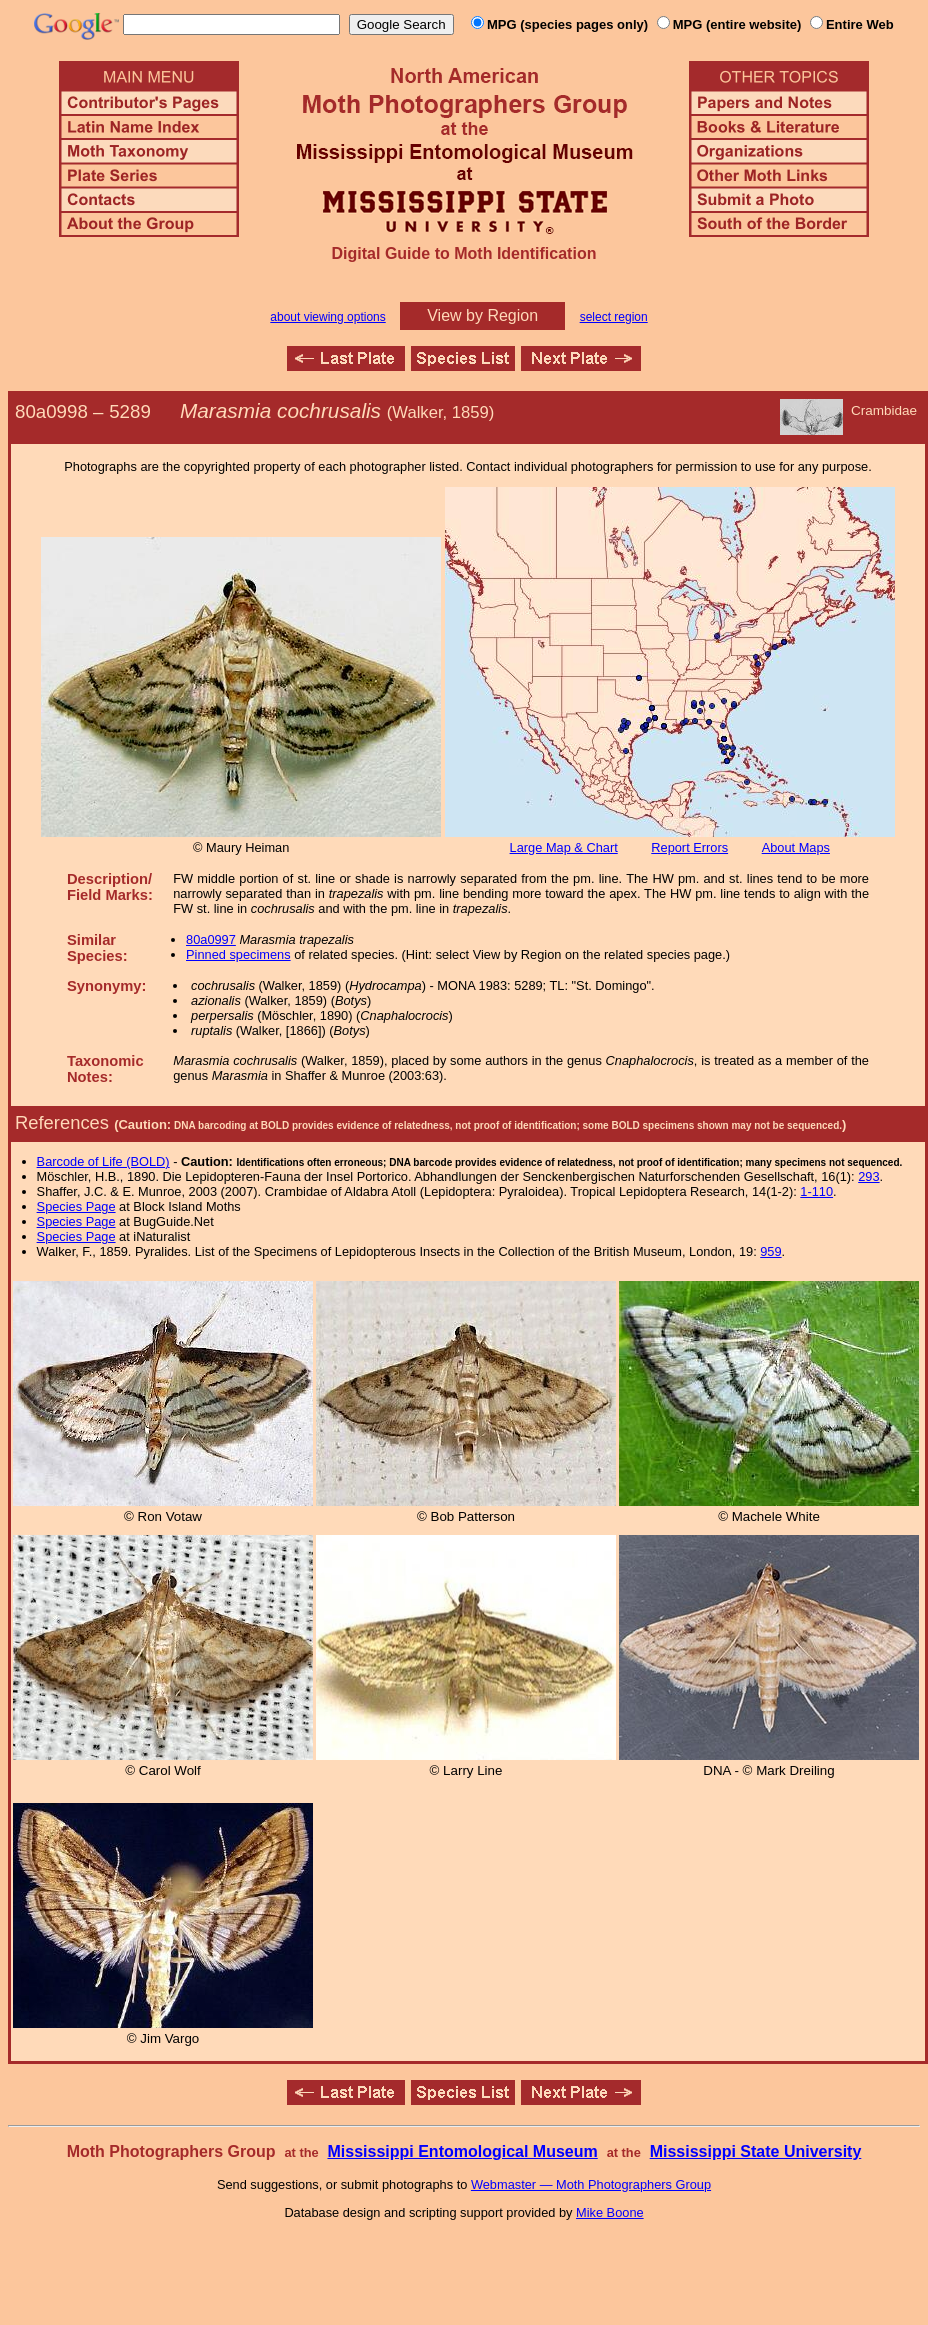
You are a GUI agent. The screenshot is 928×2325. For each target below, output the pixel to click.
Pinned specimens (238, 954)
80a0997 (211, 939)
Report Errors (689, 847)
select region (614, 317)
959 (770, 1251)
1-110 (816, 1191)
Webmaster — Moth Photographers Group (591, 2184)
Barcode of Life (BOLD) (103, 1161)
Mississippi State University (756, 2151)
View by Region (482, 315)
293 (868, 1176)
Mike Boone (610, 2212)
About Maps (796, 847)
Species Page (76, 1206)
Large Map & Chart (564, 847)
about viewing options (327, 317)
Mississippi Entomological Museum (462, 2151)
